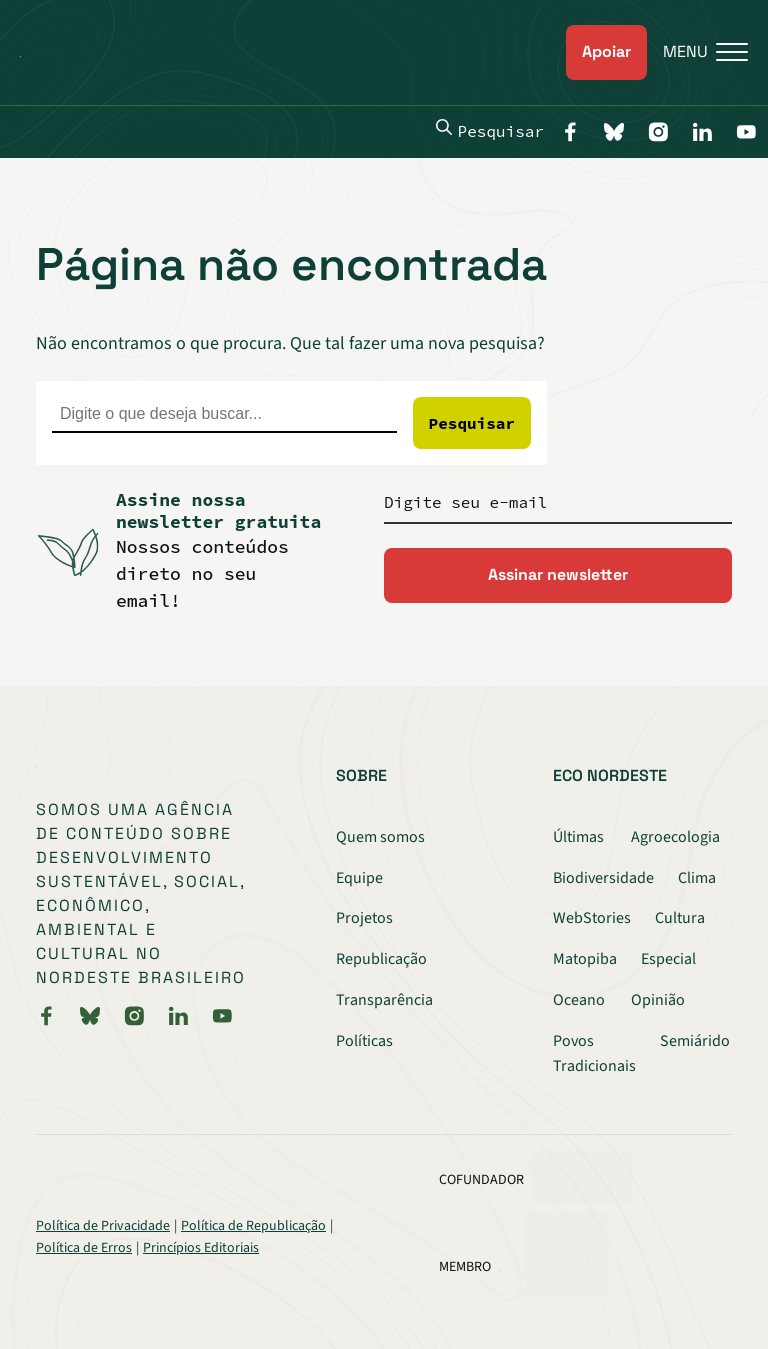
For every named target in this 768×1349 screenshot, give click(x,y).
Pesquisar (490, 130)
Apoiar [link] (606, 51)
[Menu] (697, 52)
